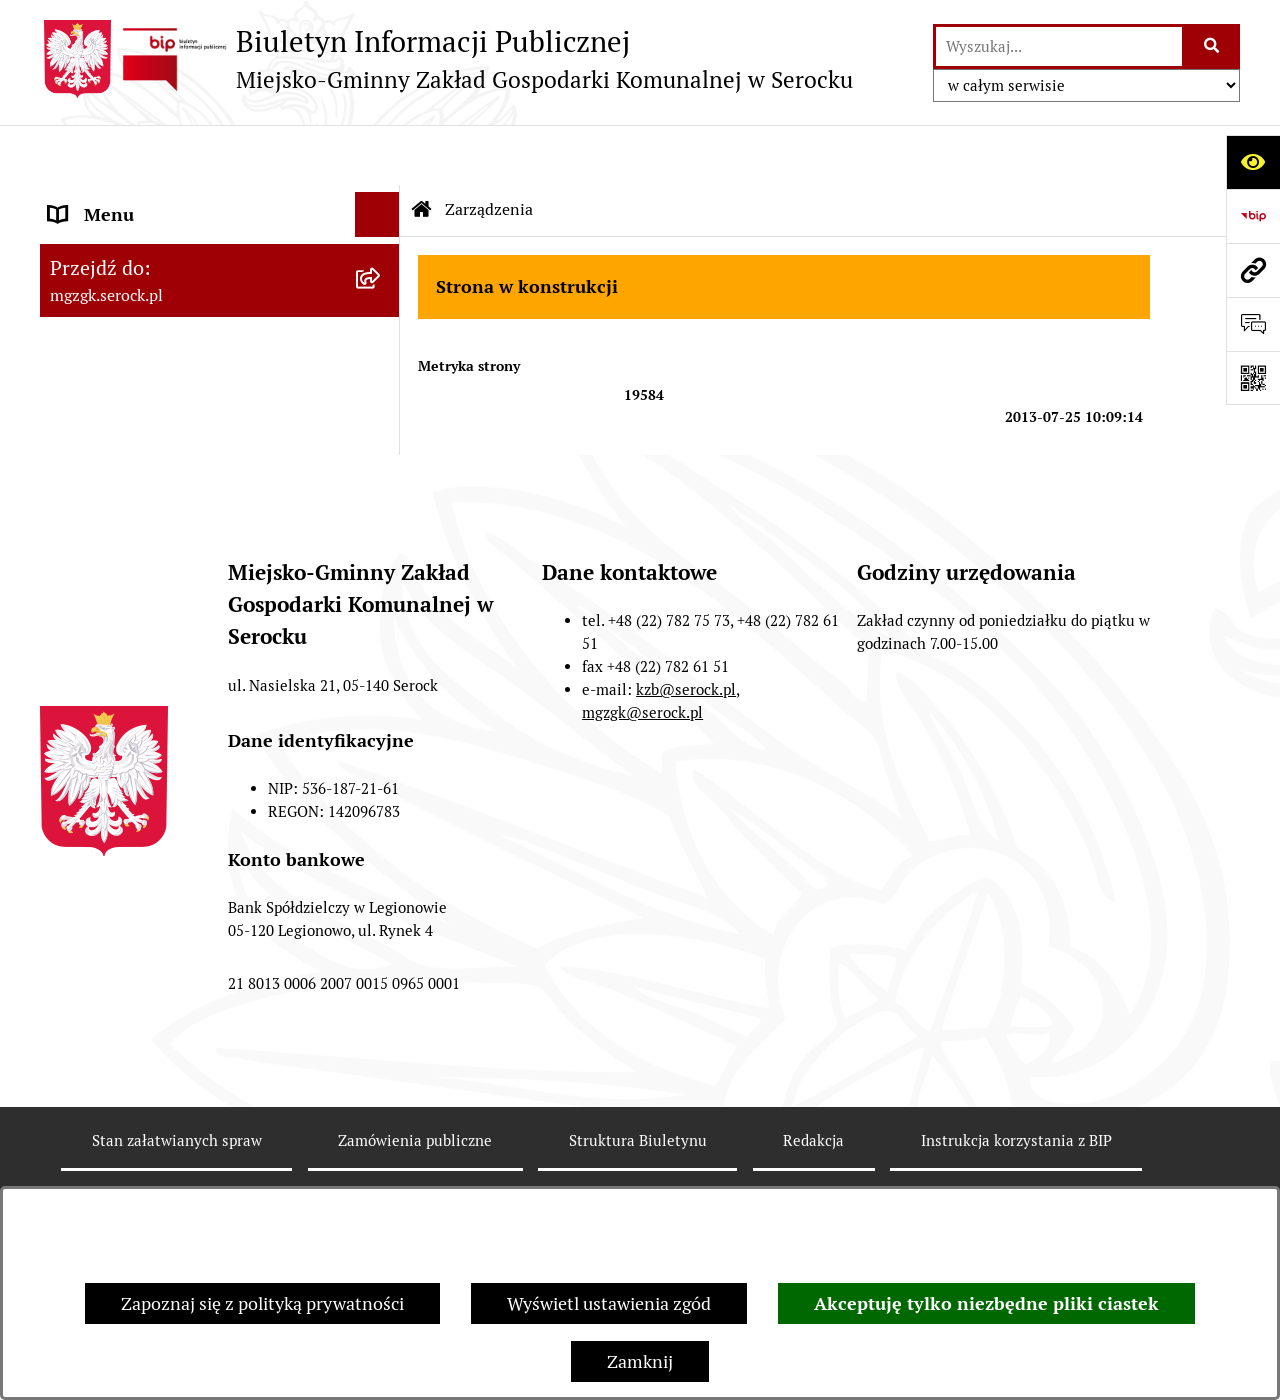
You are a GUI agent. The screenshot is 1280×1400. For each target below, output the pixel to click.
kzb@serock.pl (686, 716)
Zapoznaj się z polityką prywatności (262, 1303)
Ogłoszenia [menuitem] (93, 244)
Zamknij (640, 1361)
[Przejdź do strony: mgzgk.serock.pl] (1253, 270)
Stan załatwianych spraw (177, 1167)
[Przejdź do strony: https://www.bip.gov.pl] (1253, 216)
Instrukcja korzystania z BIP (1016, 1167)
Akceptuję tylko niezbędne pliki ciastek (986, 1303)
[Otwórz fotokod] (1253, 378)
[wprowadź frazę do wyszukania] (1059, 46)
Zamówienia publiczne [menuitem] (138, 379)
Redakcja (813, 1167)
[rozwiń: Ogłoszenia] (382, 245)
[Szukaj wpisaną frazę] (1212, 46)
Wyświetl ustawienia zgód (609, 1303)
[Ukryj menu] (377, 154)
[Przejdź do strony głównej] (446, 59)
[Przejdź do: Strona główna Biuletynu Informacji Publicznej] (422, 150)
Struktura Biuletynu (638, 1167)
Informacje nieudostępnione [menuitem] (162, 334)
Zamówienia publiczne (415, 1167)
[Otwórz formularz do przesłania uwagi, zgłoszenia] (1253, 324)
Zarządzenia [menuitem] (98, 289)
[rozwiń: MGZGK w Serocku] (382, 200)
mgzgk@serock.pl (642, 739)
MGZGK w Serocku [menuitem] (122, 199)
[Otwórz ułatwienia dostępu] (1253, 162)
